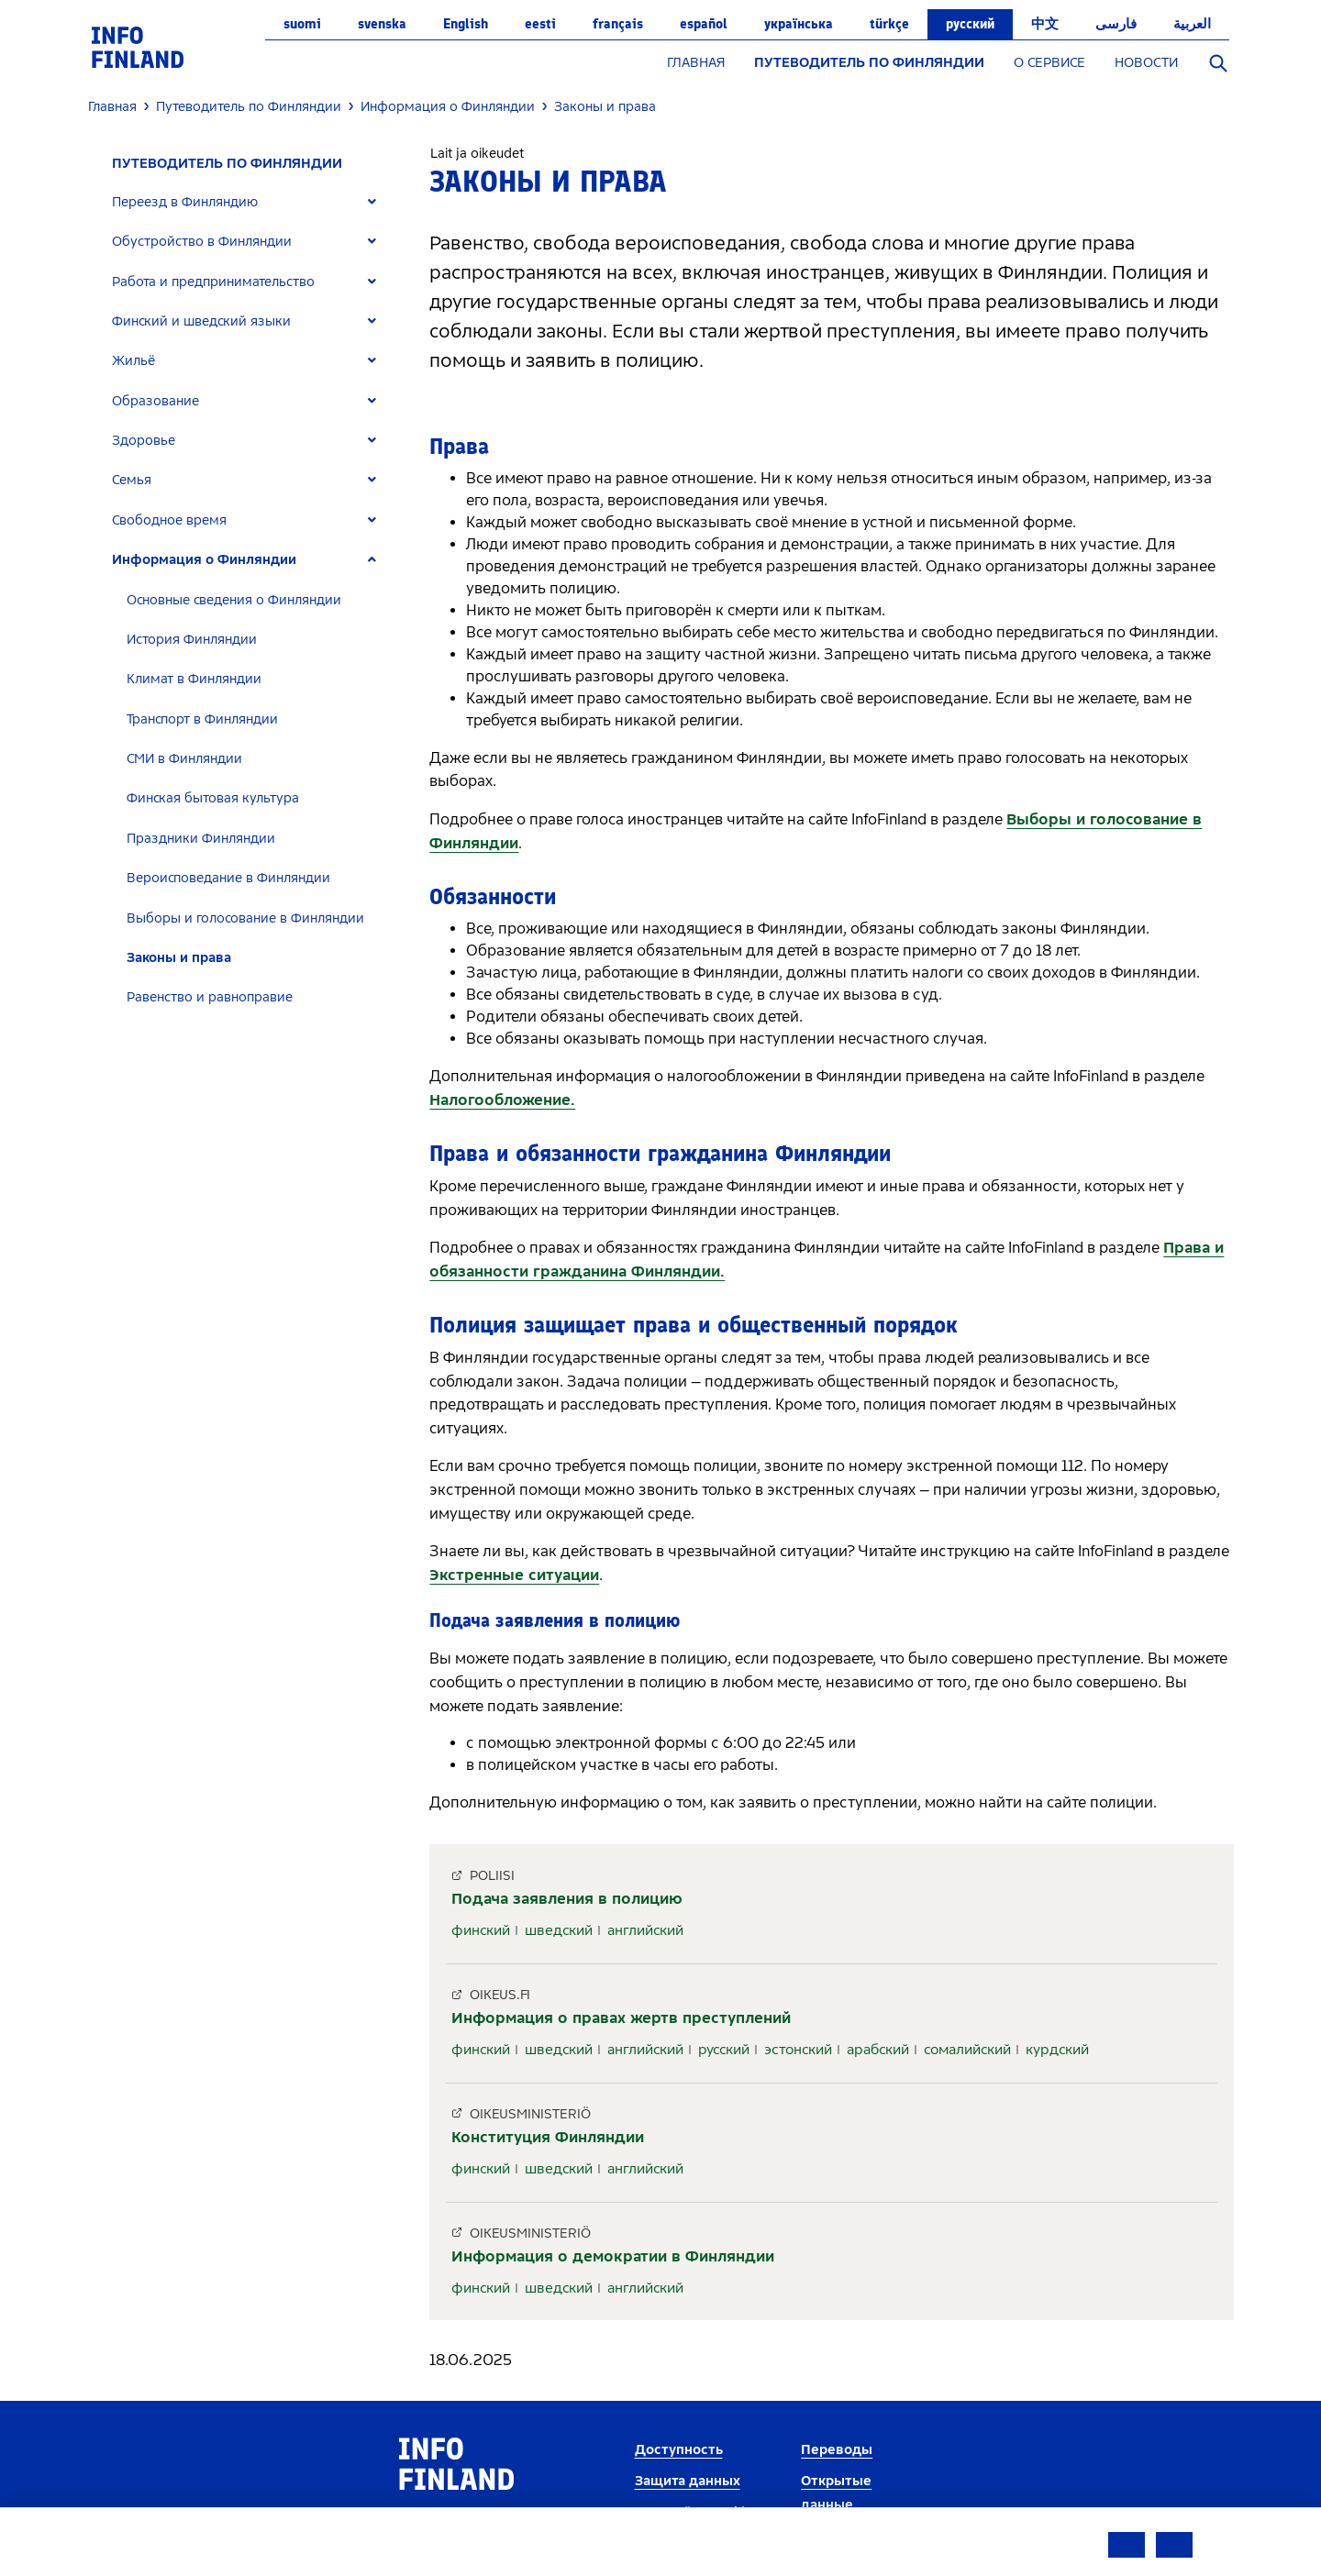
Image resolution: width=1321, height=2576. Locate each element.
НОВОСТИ (1146, 63)
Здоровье (143, 440)
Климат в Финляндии (194, 679)
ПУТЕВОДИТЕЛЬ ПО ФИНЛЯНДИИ (869, 63)
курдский (1057, 2049)
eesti (540, 24)
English (465, 24)
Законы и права (179, 958)
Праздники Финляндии (201, 838)
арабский (878, 2049)
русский (970, 24)
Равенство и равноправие (210, 997)
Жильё (133, 361)
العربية (1192, 24)
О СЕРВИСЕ (1049, 63)
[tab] (252, 202)
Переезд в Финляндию (185, 202)
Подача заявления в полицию (567, 1898)
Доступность (679, 2450)
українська (798, 24)
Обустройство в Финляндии (202, 241)
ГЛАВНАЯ (696, 63)
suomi (302, 24)
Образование (155, 401)
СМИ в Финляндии (184, 759)
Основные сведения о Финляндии (234, 600)
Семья (131, 480)
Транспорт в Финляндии (202, 719)
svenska (382, 24)
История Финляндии (192, 639)
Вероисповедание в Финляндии (228, 878)
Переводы (836, 2450)
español (703, 24)
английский (645, 1930)
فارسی (1116, 24)
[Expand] (372, 202)
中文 (1045, 24)
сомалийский (967, 2049)
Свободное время (169, 520)
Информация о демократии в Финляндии (612, 2256)
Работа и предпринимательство (213, 282)
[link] (137, 46)
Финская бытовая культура (213, 798)
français (618, 24)
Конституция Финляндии (547, 2137)
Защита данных (687, 2481)
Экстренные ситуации (514, 1575)
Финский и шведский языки (201, 321)
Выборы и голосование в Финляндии (245, 918)
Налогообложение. (502, 1100)
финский (480, 1930)
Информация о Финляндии (204, 560)
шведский (559, 1930)
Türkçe (889, 24)
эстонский (798, 2049)
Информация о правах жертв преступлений (621, 2018)
